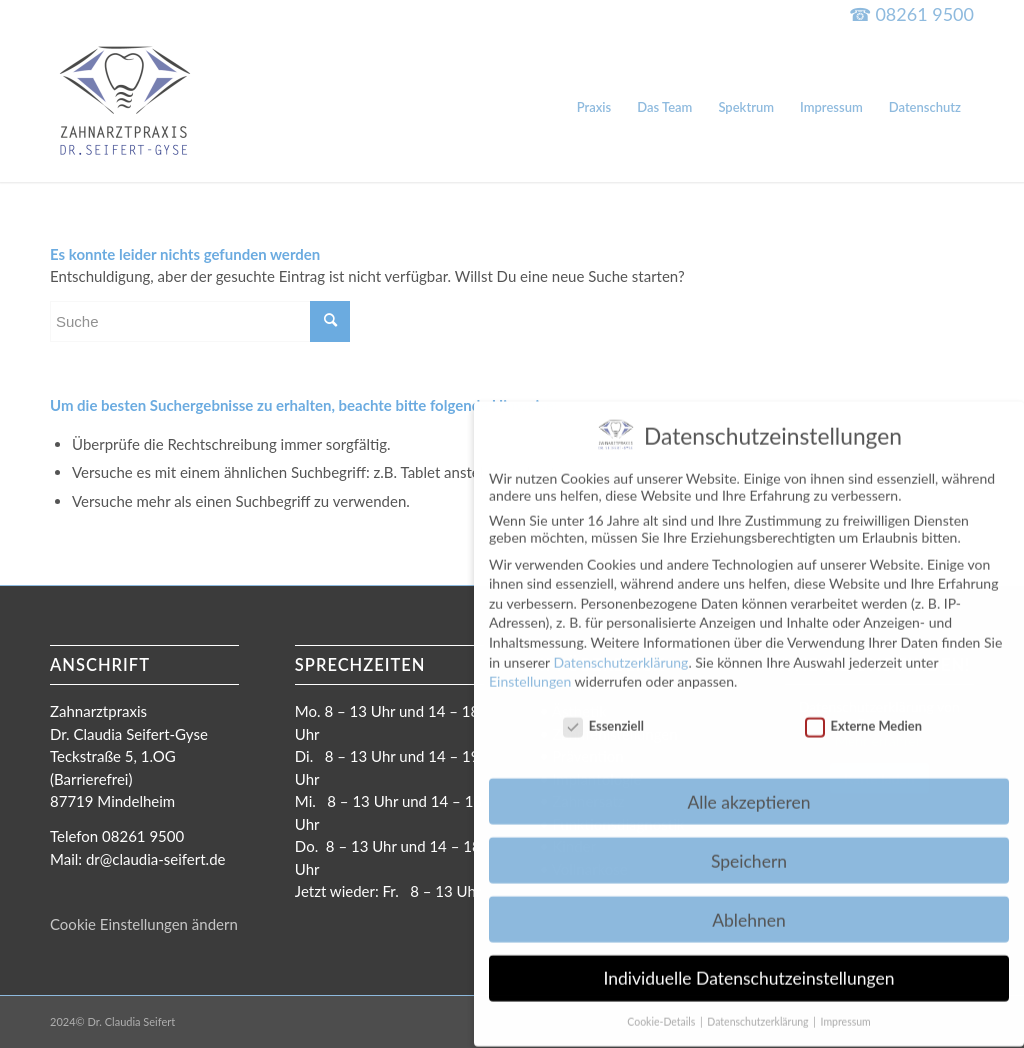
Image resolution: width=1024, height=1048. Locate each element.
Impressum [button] (846, 1008)
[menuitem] (594, 107)
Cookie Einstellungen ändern (144, 924)
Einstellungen (530, 666)
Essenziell (603, 711)
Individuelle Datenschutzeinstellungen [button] (749, 964)
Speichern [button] (749, 846)
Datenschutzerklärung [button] (759, 1008)
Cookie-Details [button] (662, 1008)
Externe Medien (863, 711)
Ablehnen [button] (749, 905)
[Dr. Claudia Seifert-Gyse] (125, 107)
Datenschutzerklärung (620, 647)
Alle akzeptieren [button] (748, 787)
